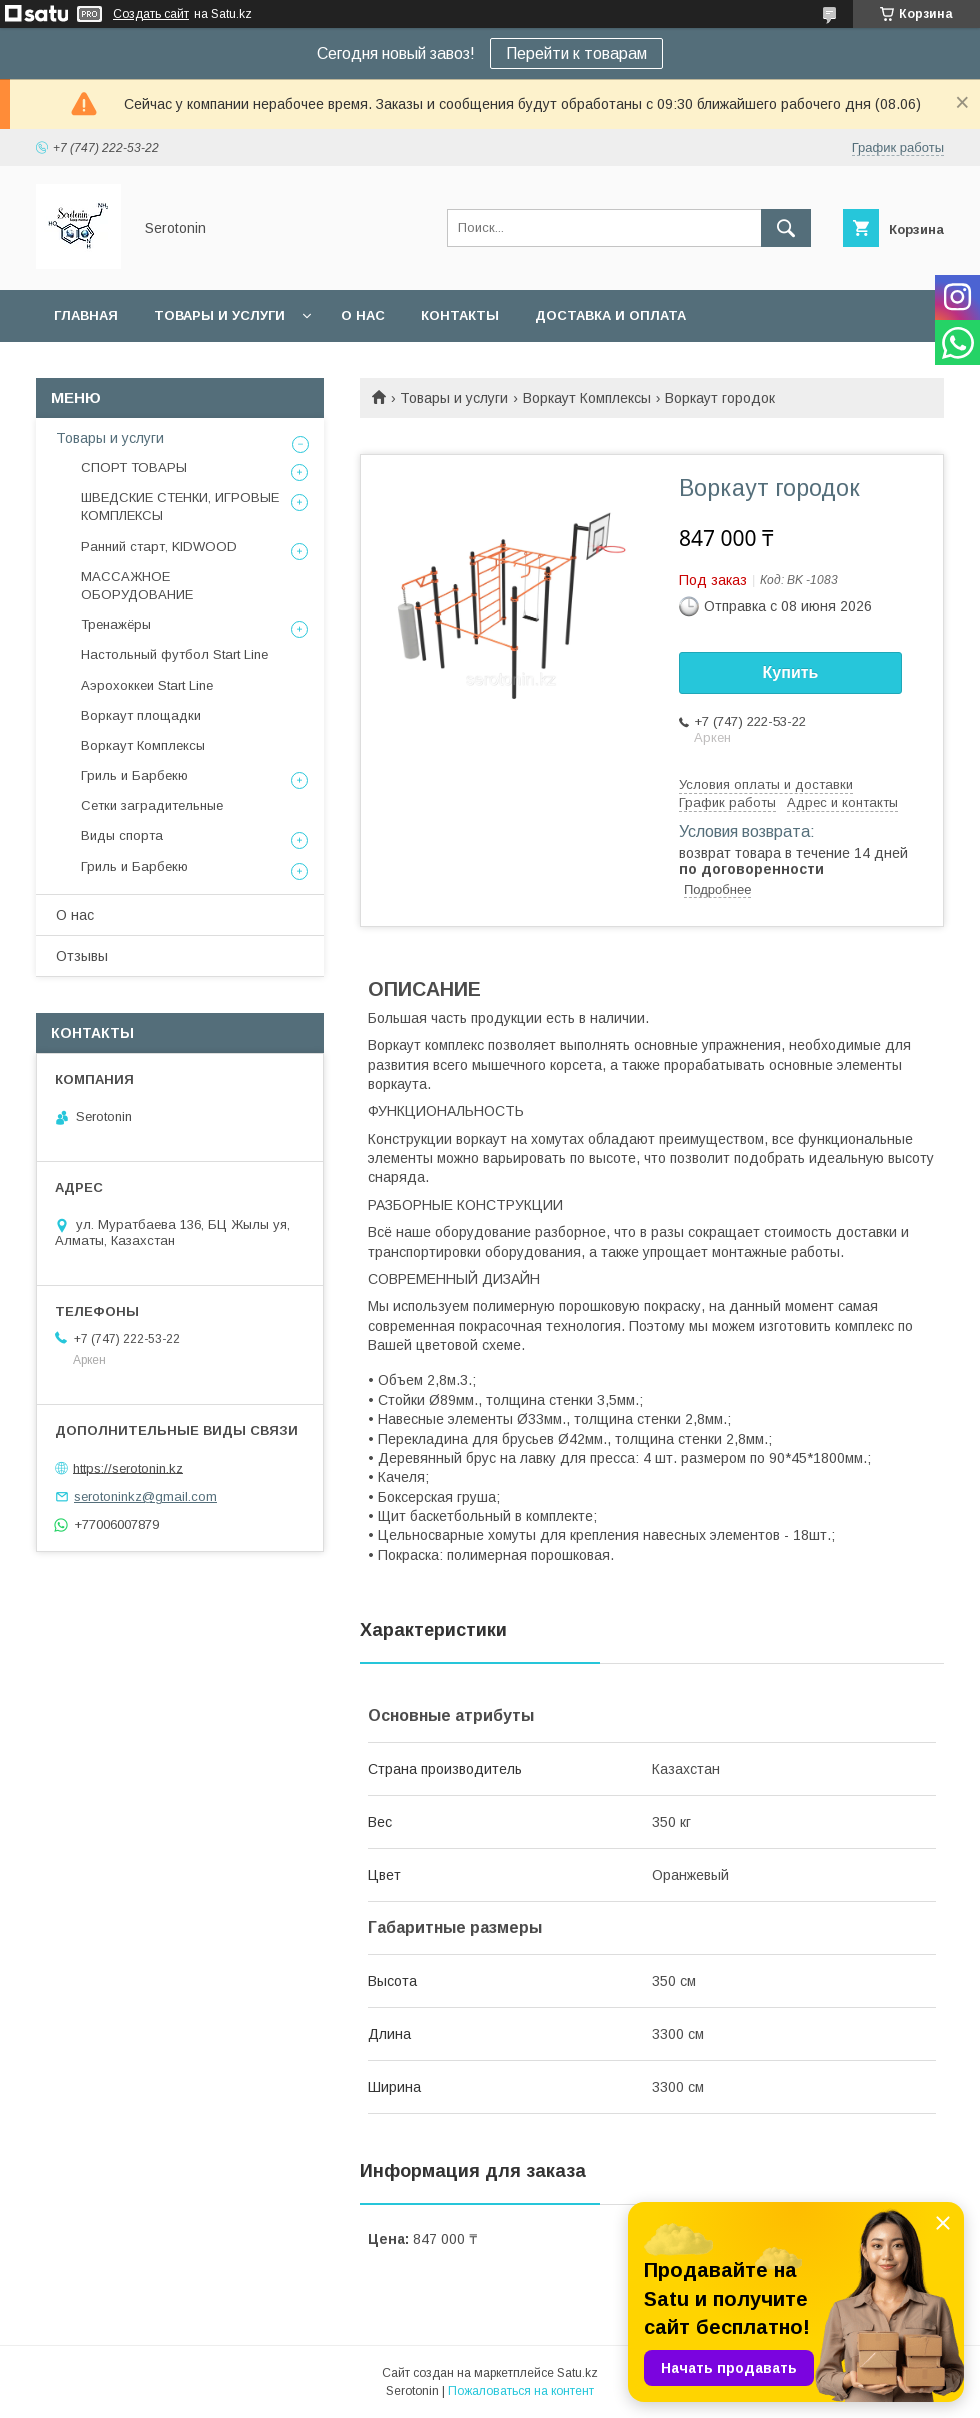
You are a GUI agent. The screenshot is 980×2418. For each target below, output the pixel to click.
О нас (363, 315)
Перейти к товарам (576, 53)
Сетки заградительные (152, 805)
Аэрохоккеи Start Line (147, 685)
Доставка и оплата (610, 315)
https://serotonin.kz (128, 1467)
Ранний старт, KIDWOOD (159, 546)
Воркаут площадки (141, 715)
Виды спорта (122, 835)
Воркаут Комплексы (587, 398)
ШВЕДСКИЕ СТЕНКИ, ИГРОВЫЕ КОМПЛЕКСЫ (180, 506)
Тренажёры (116, 624)
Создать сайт (151, 14)
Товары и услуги (219, 315)
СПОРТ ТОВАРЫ (134, 467)
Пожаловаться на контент (521, 2391)
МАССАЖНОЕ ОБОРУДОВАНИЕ (137, 585)
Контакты (460, 315)
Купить (791, 672)
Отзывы (82, 956)
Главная (86, 315)
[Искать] (786, 228)
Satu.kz (577, 2373)
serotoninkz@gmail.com (145, 1496)
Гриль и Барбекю (134, 775)
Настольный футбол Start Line (174, 654)
